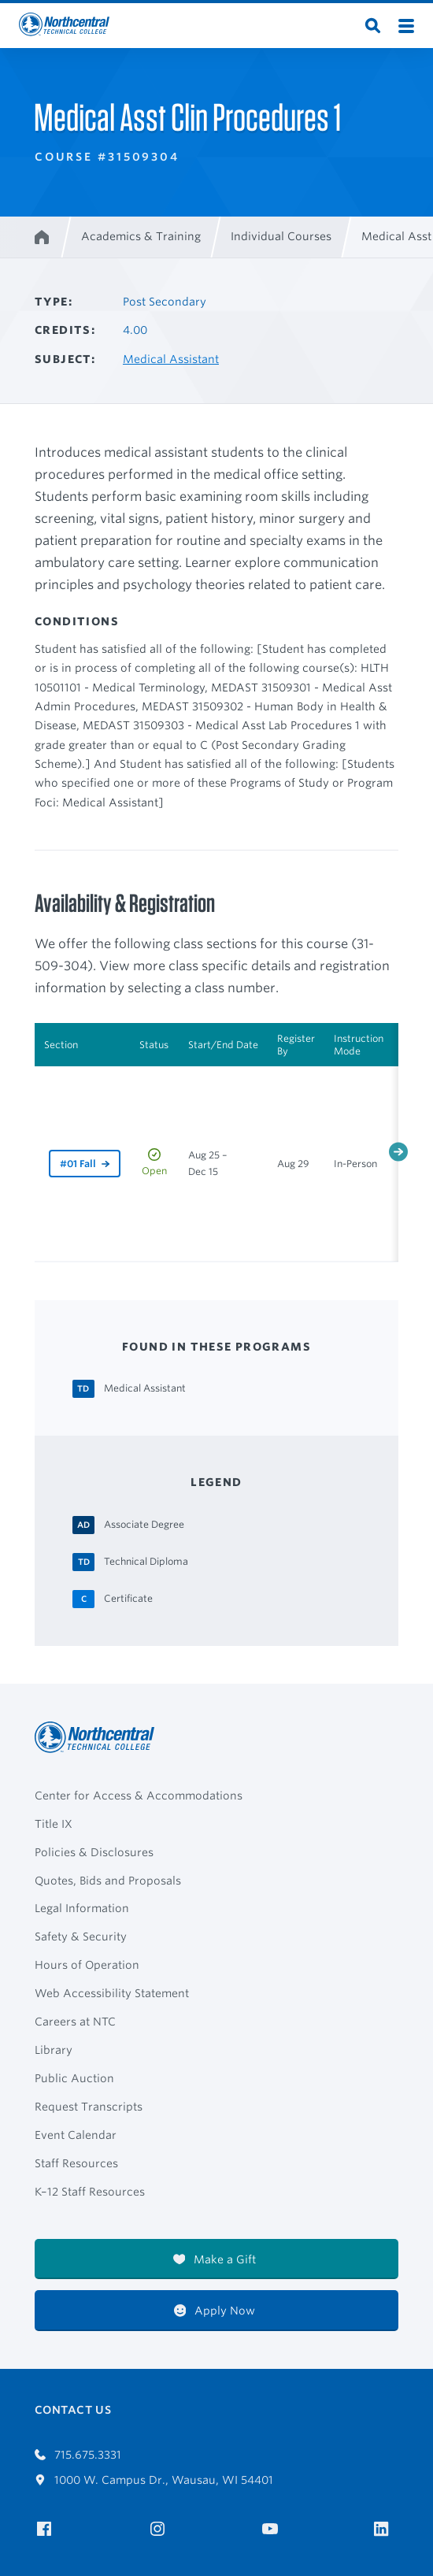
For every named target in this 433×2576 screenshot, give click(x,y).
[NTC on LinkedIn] (386, 2530)
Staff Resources (76, 2163)
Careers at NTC (75, 2021)
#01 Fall (78, 1163)
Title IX (53, 1824)
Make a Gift (215, 2259)
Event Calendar (76, 2135)
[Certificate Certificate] (128, 1598)
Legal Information (82, 1908)
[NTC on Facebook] (47, 2529)
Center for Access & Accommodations (138, 1795)
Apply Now (215, 2310)
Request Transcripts (88, 2106)
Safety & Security (81, 1936)
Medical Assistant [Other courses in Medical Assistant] (171, 359)
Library (53, 2050)
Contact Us (73, 2410)
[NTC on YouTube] (273, 2529)
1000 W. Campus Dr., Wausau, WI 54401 (154, 2480)
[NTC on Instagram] (160, 2529)
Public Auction (74, 2078)
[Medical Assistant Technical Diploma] (145, 1388)
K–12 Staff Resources (90, 2191)
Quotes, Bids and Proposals (108, 1880)
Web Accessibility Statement (112, 1993)
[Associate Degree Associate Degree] (144, 1524)
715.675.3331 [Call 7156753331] (78, 2454)
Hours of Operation (87, 1965)
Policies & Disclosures (94, 1852)
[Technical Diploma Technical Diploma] (146, 1561)
